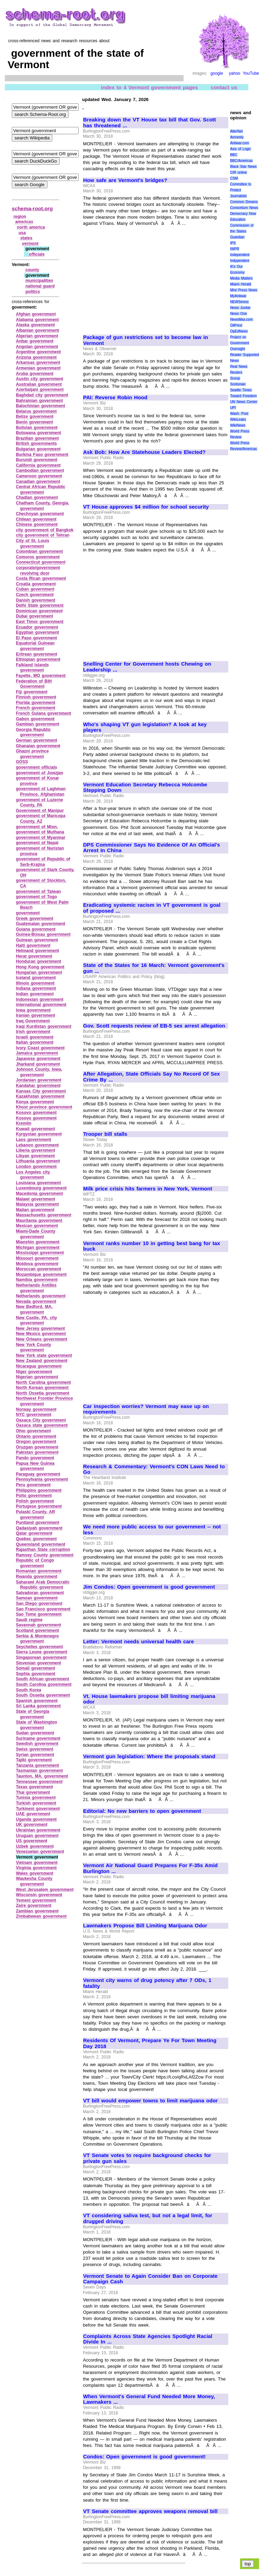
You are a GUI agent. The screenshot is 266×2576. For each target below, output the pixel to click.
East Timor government (39, 621)
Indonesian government (39, 999)
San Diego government (39, 1603)
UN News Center (243, 402)
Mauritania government (39, 1220)
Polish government (35, 1501)
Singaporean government (41, 1657)
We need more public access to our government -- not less (152, 1529)
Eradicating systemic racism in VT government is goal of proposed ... (151, 908)
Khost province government (44, 1107)
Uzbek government (35, 1846)
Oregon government (36, 1441)
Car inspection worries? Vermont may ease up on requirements (146, 1409)
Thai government (33, 1792)
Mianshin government (38, 1242)
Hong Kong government (40, 967)
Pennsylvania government (42, 1479)
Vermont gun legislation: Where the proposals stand (149, 1756)
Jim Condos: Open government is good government (149, 1587)
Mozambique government (41, 1274)
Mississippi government (40, 1252)
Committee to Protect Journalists (240, 190)
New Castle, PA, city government (36, 1320)
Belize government (34, 416)
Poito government (34, 1495)
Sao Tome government (39, 1614)
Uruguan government (37, 1835)
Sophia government (35, 1673)
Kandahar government (38, 1085)
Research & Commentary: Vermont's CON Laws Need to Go (154, 1469)
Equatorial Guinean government (35, 646)
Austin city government (39, 378)
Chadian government (37, 497)
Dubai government (34, 616)
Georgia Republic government (33, 732)
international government (41, 1004)
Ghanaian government (38, 745)
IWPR (234, 249)
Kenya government (35, 1101)
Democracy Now (243, 214)
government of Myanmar (40, 837)
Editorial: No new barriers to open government (142, 1811)
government (28, 913)
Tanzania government (37, 1765)
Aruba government (34, 373)
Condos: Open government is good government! (144, 2456)
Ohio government (33, 1430)
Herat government (34, 956)
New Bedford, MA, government (34, 1309)
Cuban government (35, 589)
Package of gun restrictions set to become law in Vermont (145, 340)
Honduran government (38, 961)
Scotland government (37, 1630)
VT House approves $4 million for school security (146, 507)
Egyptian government (37, 632)
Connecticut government (40, 562)
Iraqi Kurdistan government (43, 1026)
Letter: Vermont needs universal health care (138, 1641)
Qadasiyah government (39, 1528)
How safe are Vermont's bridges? (125, 180)
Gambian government (37, 724)
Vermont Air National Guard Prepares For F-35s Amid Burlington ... (150, 1868)
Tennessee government (39, 1781)
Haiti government (33, 945)
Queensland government (40, 1544)
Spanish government (36, 1700)
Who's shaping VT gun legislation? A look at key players (145, 727)
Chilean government (36, 519)
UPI (233, 408)
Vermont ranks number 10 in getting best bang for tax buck (151, 1246)
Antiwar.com (239, 143)
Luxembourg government (41, 1188)
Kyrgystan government (39, 1134)
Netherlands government (40, 1296)
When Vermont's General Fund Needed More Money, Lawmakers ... (149, 2399)
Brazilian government (37, 438)
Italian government (34, 1042)
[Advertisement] (141, 277)
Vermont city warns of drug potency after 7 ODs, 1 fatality (147, 1983)
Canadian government (38, 481)
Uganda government (36, 1819)
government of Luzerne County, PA (39, 802)
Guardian (237, 237)
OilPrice (236, 325)
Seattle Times (240, 390)
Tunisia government (36, 1797)
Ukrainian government (38, 1830)
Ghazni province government (32, 754)
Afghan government (36, 314)
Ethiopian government (38, 659)
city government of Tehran (43, 535)
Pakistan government (37, 1452)
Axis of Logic (240, 149)
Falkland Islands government (32, 668)
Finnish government (36, 697)
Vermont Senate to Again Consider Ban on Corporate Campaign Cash (150, 2279)
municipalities (39, 280)
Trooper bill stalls (105, 1134)
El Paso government (36, 638)
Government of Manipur (40, 810)
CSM (234, 178)
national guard (39, 286)
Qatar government (34, 1533)
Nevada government (36, 1301)
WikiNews (237, 425)
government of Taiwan (38, 891)
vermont (30, 243)
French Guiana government (43, 713)
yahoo (234, 73)
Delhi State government (39, 605)
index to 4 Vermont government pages (149, 87)
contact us (224, 87)
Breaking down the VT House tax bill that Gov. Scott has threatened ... (149, 122)
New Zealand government (42, 1360)
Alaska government (35, 324)
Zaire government (33, 1905)
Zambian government (37, 1911)
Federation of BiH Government (34, 684)
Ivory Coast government (40, 1047)
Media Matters (241, 278)
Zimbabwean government (41, 1916)
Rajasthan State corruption (43, 1549)
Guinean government (37, 940)
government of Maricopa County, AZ (40, 818)
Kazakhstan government (40, 1096)
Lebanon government (37, 1145)
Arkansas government (38, 362)
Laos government (33, 1139)
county (32, 269)
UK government (31, 1824)
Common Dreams (244, 202)
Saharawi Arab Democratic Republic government (43, 1585)
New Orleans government (41, 1339)
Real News (238, 366)
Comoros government (38, 557)
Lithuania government (38, 1161)
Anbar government (34, 341)
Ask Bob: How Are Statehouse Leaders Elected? (144, 452)
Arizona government (36, 357)
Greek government (34, 918)
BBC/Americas (241, 161)
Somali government (35, 1668)
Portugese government (39, 1506)
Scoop (235, 378)
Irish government (33, 1031)
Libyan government (35, 1155)
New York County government (33, 1347)
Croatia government (36, 584)
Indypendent (239, 261)
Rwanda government (36, 1576)
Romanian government (39, 1571)
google (217, 73)
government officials (36, 767)
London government (36, 1166)
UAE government (33, 1813)
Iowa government (33, 1010)
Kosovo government (36, 1112)
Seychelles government (39, 1646)
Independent (239, 255)
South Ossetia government (43, 1695)
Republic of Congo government (35, 1563)
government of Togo (36, 896)
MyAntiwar (238, 296)
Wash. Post (239, 413)
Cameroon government (39, 476)
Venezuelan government (40, 1851)
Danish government (35, 600)
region (20, 216)
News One (238, 314)
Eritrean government (36, 654)
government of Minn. (37, 826)
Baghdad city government (42, 395)
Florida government (35, 702)
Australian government (39, 384)
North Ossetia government (42, 1393)
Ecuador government (37, 627)
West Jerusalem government (44, 1889)
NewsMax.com (241, 319)
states (26, 238)
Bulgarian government (38, 449)
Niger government (34, 1371)
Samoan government (36, 1598)
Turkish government (36, 1803)
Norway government (36, 1409)
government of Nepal (37, 842)
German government (36, 740)
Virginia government (36, 1867)
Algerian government (37, 336)
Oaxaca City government (41, 1420)
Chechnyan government (40, 513)
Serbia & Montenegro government (37, 1639)
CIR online (238, 172)
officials (36, 254)
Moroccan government (38, 1269)
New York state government (44, 1355)
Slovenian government (38, 1663)
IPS (233, 243)
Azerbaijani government (40, 389)
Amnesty (236, 137)
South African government (42, 1679)
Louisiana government (38, 1182)
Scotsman (237, 384)
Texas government (34, 1786)
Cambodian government (40, 470)
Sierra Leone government (41, 1652)
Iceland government (36, 977)
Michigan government (38, 1247)
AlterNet (236, 131)
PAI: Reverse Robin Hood (115, 397)
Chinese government (36, 524)
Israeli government (34, 1037)
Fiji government (31, 691)
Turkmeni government (38, 1808)
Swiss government (34, 1749)
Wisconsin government (39, 1894)
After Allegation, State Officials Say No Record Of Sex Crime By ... (151, 1077)
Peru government (33, 1484)
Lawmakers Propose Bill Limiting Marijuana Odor (145, 1925)
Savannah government (38, 1625)
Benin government (34, 422)
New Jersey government (40, 1328)
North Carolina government (43, 1382)
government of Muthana (40, 832)
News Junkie (240, 308)
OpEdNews (239, 331)
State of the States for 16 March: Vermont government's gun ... (153, 968)
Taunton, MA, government (42, 1776)
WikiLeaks (238, 419)
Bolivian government (36, 427)
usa (22, 232)
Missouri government (37, 1258)
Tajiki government (34, 1759)
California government (38, 465)
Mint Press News (243, 290)
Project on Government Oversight (239, 343)
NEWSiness (239, 302)
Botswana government (38, 432)
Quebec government (36, 1538)
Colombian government (39, 551)
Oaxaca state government (42, 1425)
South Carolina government (44, 1684)
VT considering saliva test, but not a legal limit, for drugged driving (147, 2218)
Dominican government (39, 611)
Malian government (35, 1209)
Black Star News (243, 166)
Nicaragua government (39, 1366)
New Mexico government (41, 1333)
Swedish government (37, 1743)
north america (31, 227)
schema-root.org (32, 208)
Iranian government (35, 1015)
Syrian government (35, 1754)
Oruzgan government (37, 1447)
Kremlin (24, 1123)
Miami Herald (240, 284)
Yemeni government (36, 1900)
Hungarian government (39, 972)
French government (35, 707)
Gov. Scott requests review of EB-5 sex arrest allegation (154, 1026)
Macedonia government (39, 1193)
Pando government (35, 1457)
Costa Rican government (41, 578)
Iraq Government (33, 1020)
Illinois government (35, 983)
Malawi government (35, 1199)
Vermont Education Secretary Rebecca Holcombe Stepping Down (145, 787)
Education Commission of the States (242, 225)
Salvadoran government (40, 1592)
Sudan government (35, 1732)
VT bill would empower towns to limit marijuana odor (150, 2100)
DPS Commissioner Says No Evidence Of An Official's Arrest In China (151, 847)
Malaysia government (37, 1204)
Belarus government (36, 411)
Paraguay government (38, 1474)
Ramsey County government (44, 1555)
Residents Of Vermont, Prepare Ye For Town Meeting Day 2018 (149, 2043)
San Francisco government (43, 1609)
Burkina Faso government (42, 454)
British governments (36, 443)
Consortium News (244, 208)
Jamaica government (37, 1053)
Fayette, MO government (40, 675)
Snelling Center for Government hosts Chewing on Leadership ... (147, 667)
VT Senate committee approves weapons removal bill (150, 2511)
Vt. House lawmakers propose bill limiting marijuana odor (149, 1699)
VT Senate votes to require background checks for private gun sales (147, 2158)
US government (31, 1840)
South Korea (28, 1690)
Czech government (35, 594)
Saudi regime (29, 1619)
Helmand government (37, 950)
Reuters (236, 372)
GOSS (22, 761)
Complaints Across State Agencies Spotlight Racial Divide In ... (147, 2339)
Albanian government (37, 330)
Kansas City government (41, 1091)
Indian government (35, 994)
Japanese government (38, 1058)
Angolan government (37, 346)
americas (24, 221)
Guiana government (35, 929)
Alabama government (37, 319)
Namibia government (36, 1279)
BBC (233, 155)
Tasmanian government (39, 1770)
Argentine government (38, 351)
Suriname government (38, 1738)
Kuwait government (35, 1128)
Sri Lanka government (38, 1705)
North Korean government (42, 1387)
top (248, 2563)
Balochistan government (40, 405)
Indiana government (36, 988)
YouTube (251, 73)
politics (32, 291)
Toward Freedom (243, 396)
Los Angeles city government (33, 1175)
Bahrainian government (39, 400)
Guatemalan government (40, 923)
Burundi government (36, 459)
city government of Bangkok (44, 530)
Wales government (34, 1873)
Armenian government (38, 368)
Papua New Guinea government (35, 1466)
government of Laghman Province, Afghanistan (40, 791)
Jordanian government (38, 1080)
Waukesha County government (34, 1881)
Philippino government (39, 1490)
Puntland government (37, 1522)
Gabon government (35, 718)
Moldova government (37, 1263)
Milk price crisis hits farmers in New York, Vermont (147, 1188)
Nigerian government (37, 1376)
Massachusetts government (43, 1215)
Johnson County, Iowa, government (39, 1072)
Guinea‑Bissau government (43, 934)
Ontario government (36, 1436)
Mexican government (37, 1225)
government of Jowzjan (39, 772)
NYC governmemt (33, 1414)
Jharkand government (38, 1064)
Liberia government (35, 1150)
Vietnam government (36, 1862)
